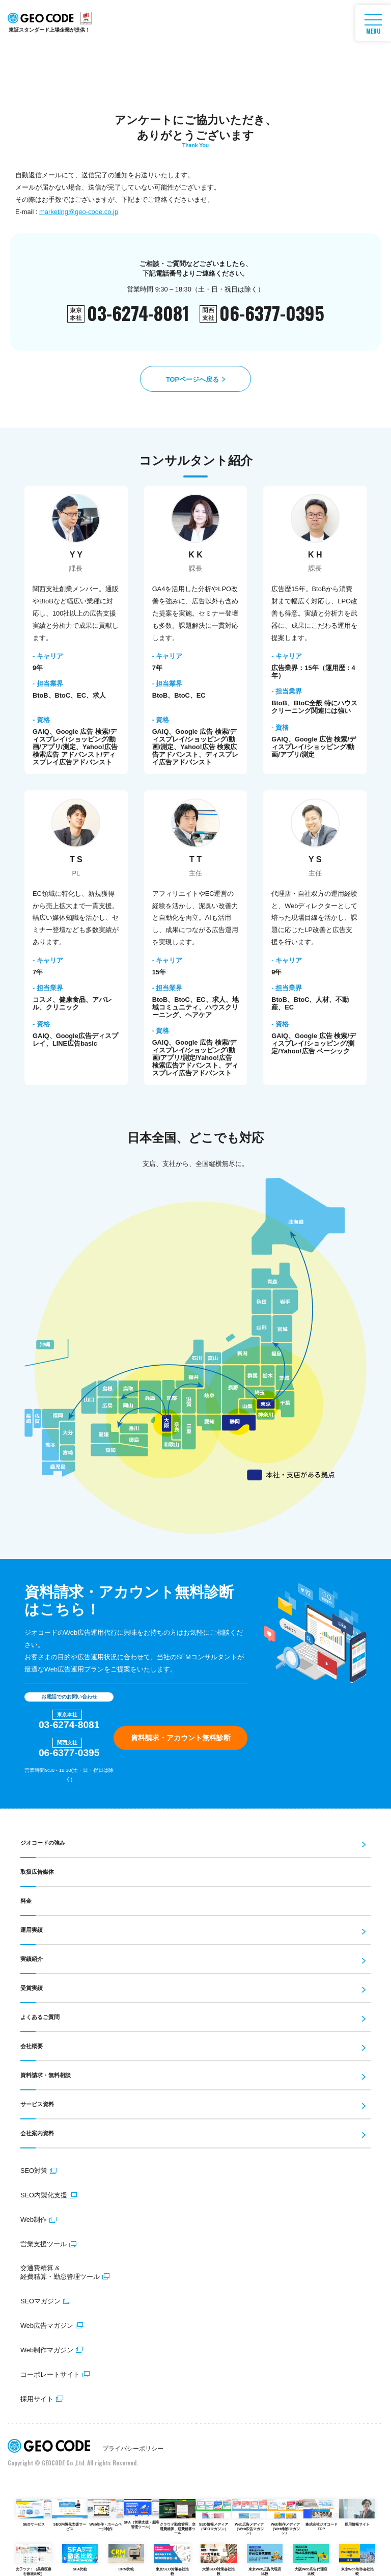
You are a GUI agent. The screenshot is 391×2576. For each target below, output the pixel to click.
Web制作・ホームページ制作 (105, 2515)
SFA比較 (80, 2557)
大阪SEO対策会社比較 (218, 2560)
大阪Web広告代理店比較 (311, 2560)
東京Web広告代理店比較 (265, 2560)
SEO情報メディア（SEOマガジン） (213, 2515)
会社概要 (31, 2046)
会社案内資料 (37, 2133)
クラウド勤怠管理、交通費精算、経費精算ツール (177, 2517)
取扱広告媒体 (37, 1872)
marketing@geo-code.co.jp (78, 212)
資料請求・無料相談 (45, 2075)
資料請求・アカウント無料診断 (181, 1738)
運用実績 (31, 1930)
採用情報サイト (357, 2513)
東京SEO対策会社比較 (172, 2560)
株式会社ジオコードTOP (321, 2515)
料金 (26, 1901)
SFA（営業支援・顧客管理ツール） (141, 2514)
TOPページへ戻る (192, 379)
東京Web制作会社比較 (357, 2560)
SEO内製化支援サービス (70, 2515)
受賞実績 (31, 1988)
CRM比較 (126, 2557)
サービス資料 (37, 2104)
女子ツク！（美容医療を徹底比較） (33, 2560)
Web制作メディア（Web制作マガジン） (285, 2517)
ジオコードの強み (42, 1843)
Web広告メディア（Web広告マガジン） (249, 2517)
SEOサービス (33, 2513)
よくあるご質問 (40, 2017)
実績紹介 (31, 1959)
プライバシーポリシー (132, 2448)
